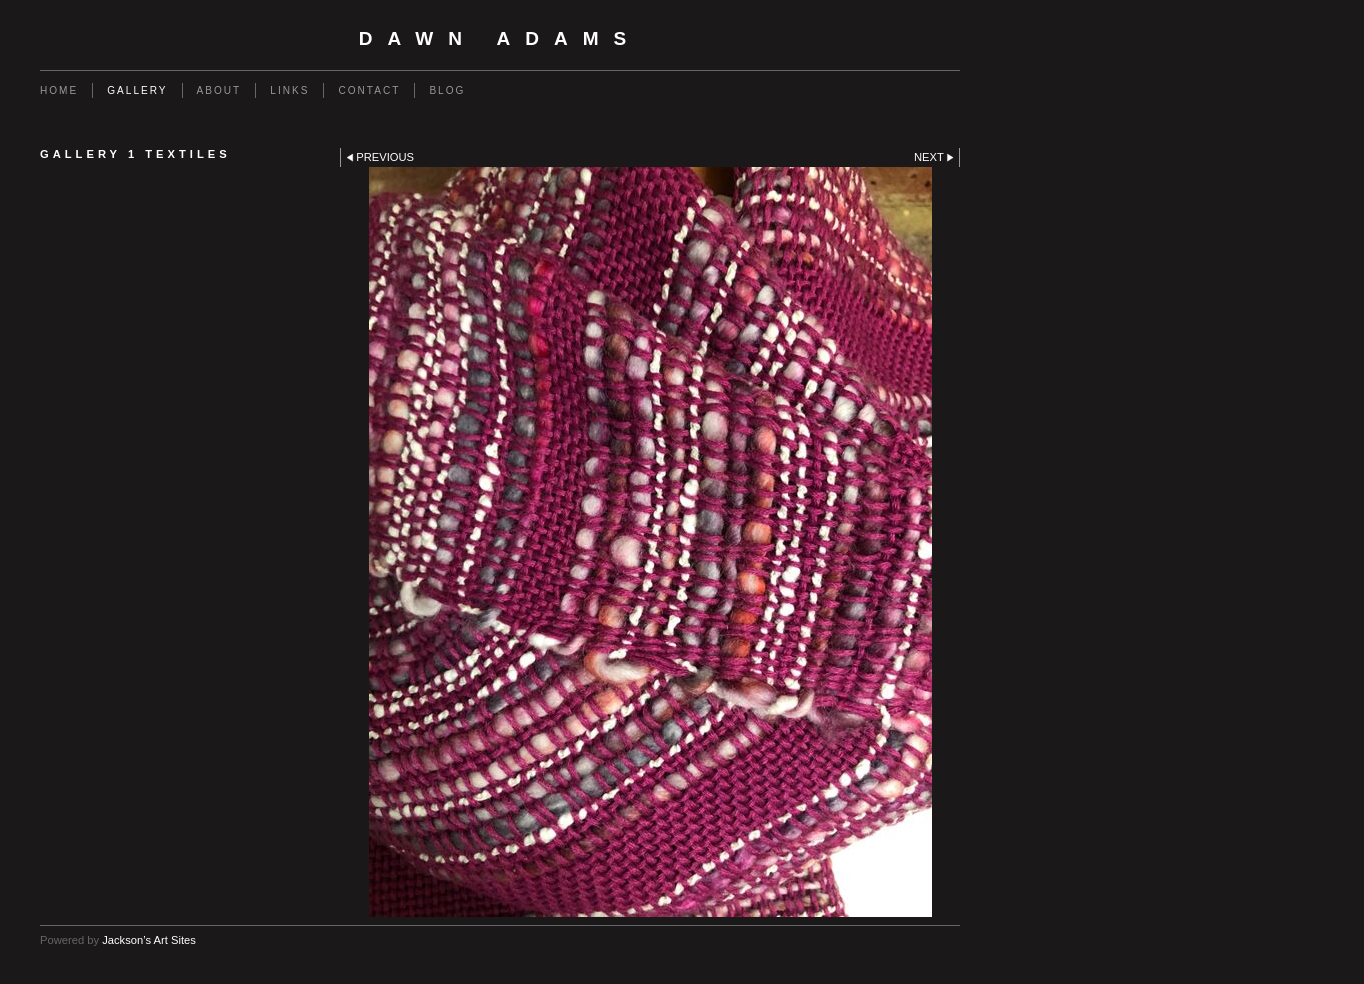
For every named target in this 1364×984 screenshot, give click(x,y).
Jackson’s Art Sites (149, 940)
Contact (369, 90)
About (219, 90)
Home (59, 90)
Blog (447, 90)
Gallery (137, 90)
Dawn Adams (500, 38)
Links (289, 90)
